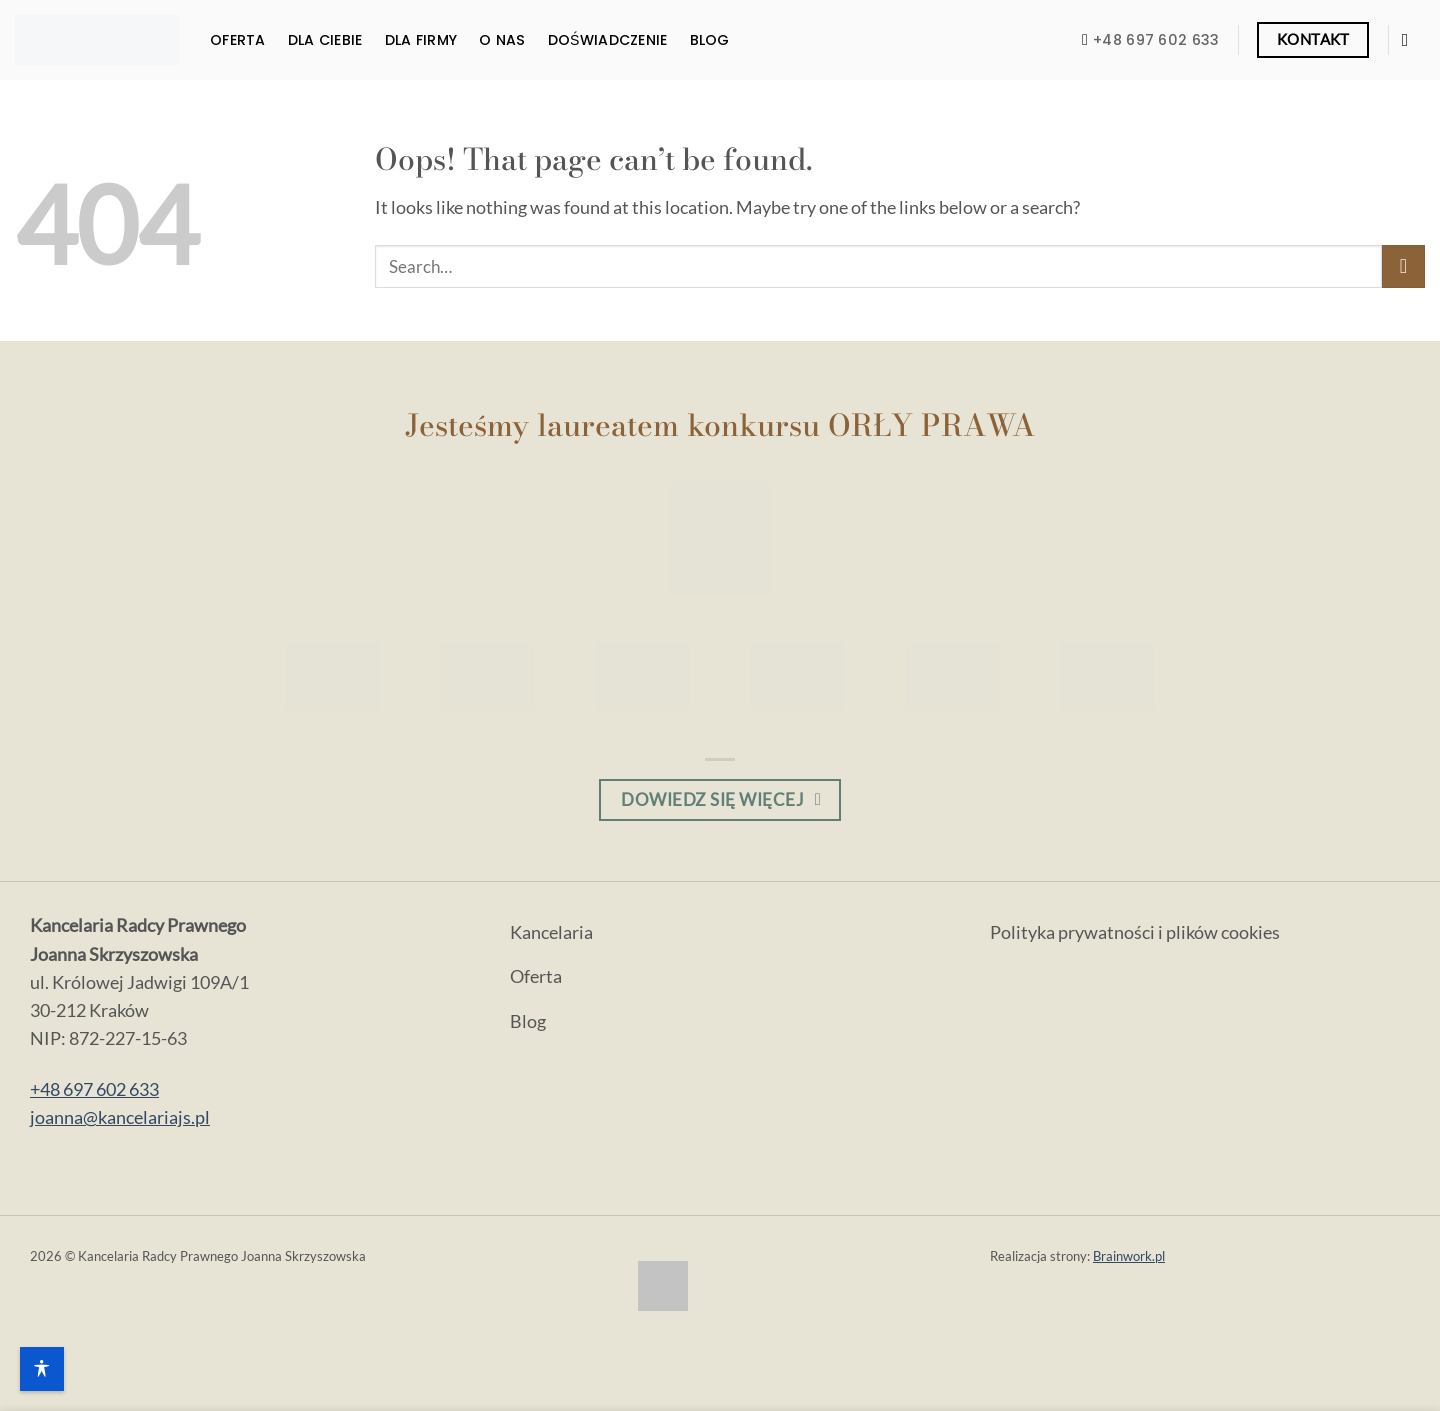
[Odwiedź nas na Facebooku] (1411, 40)
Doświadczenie (608, 40)
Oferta (238, 40)
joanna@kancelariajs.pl (120, 1117)
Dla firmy (421, 40)
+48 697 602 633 (94, 1089)
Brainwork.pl (1129, 1256)
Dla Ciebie (325, 40)
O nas (502, 40)
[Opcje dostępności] (42, 1369)
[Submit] (1403, 266)
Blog (710, 40)
